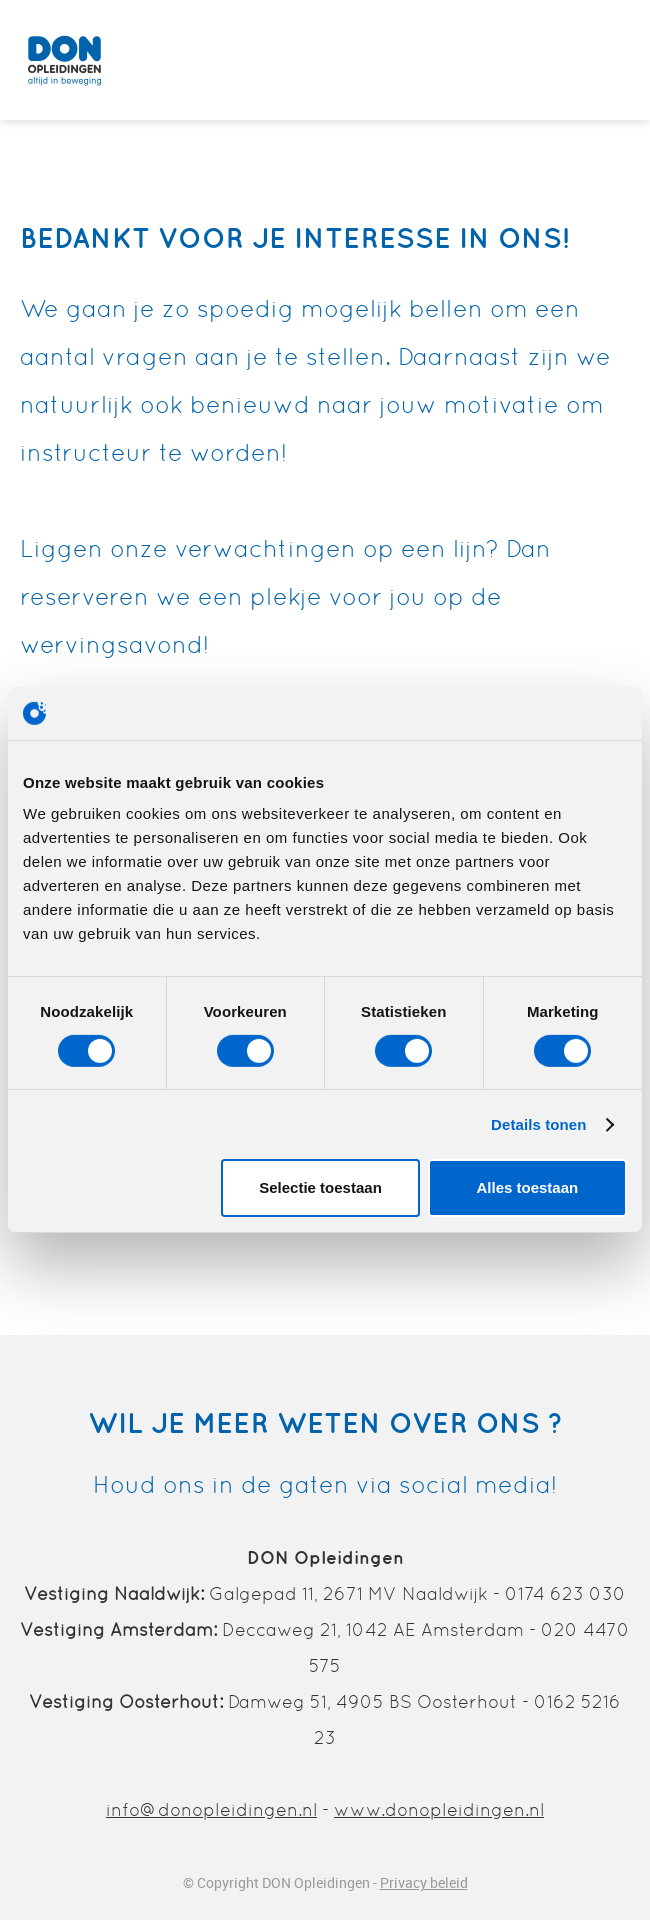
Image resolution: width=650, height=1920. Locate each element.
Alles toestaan (527, 1187)
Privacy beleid (424, 1882)
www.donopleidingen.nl (439, 1809)
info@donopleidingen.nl (211, 1809)
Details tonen (538, 1124)
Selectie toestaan (320, 1187)
